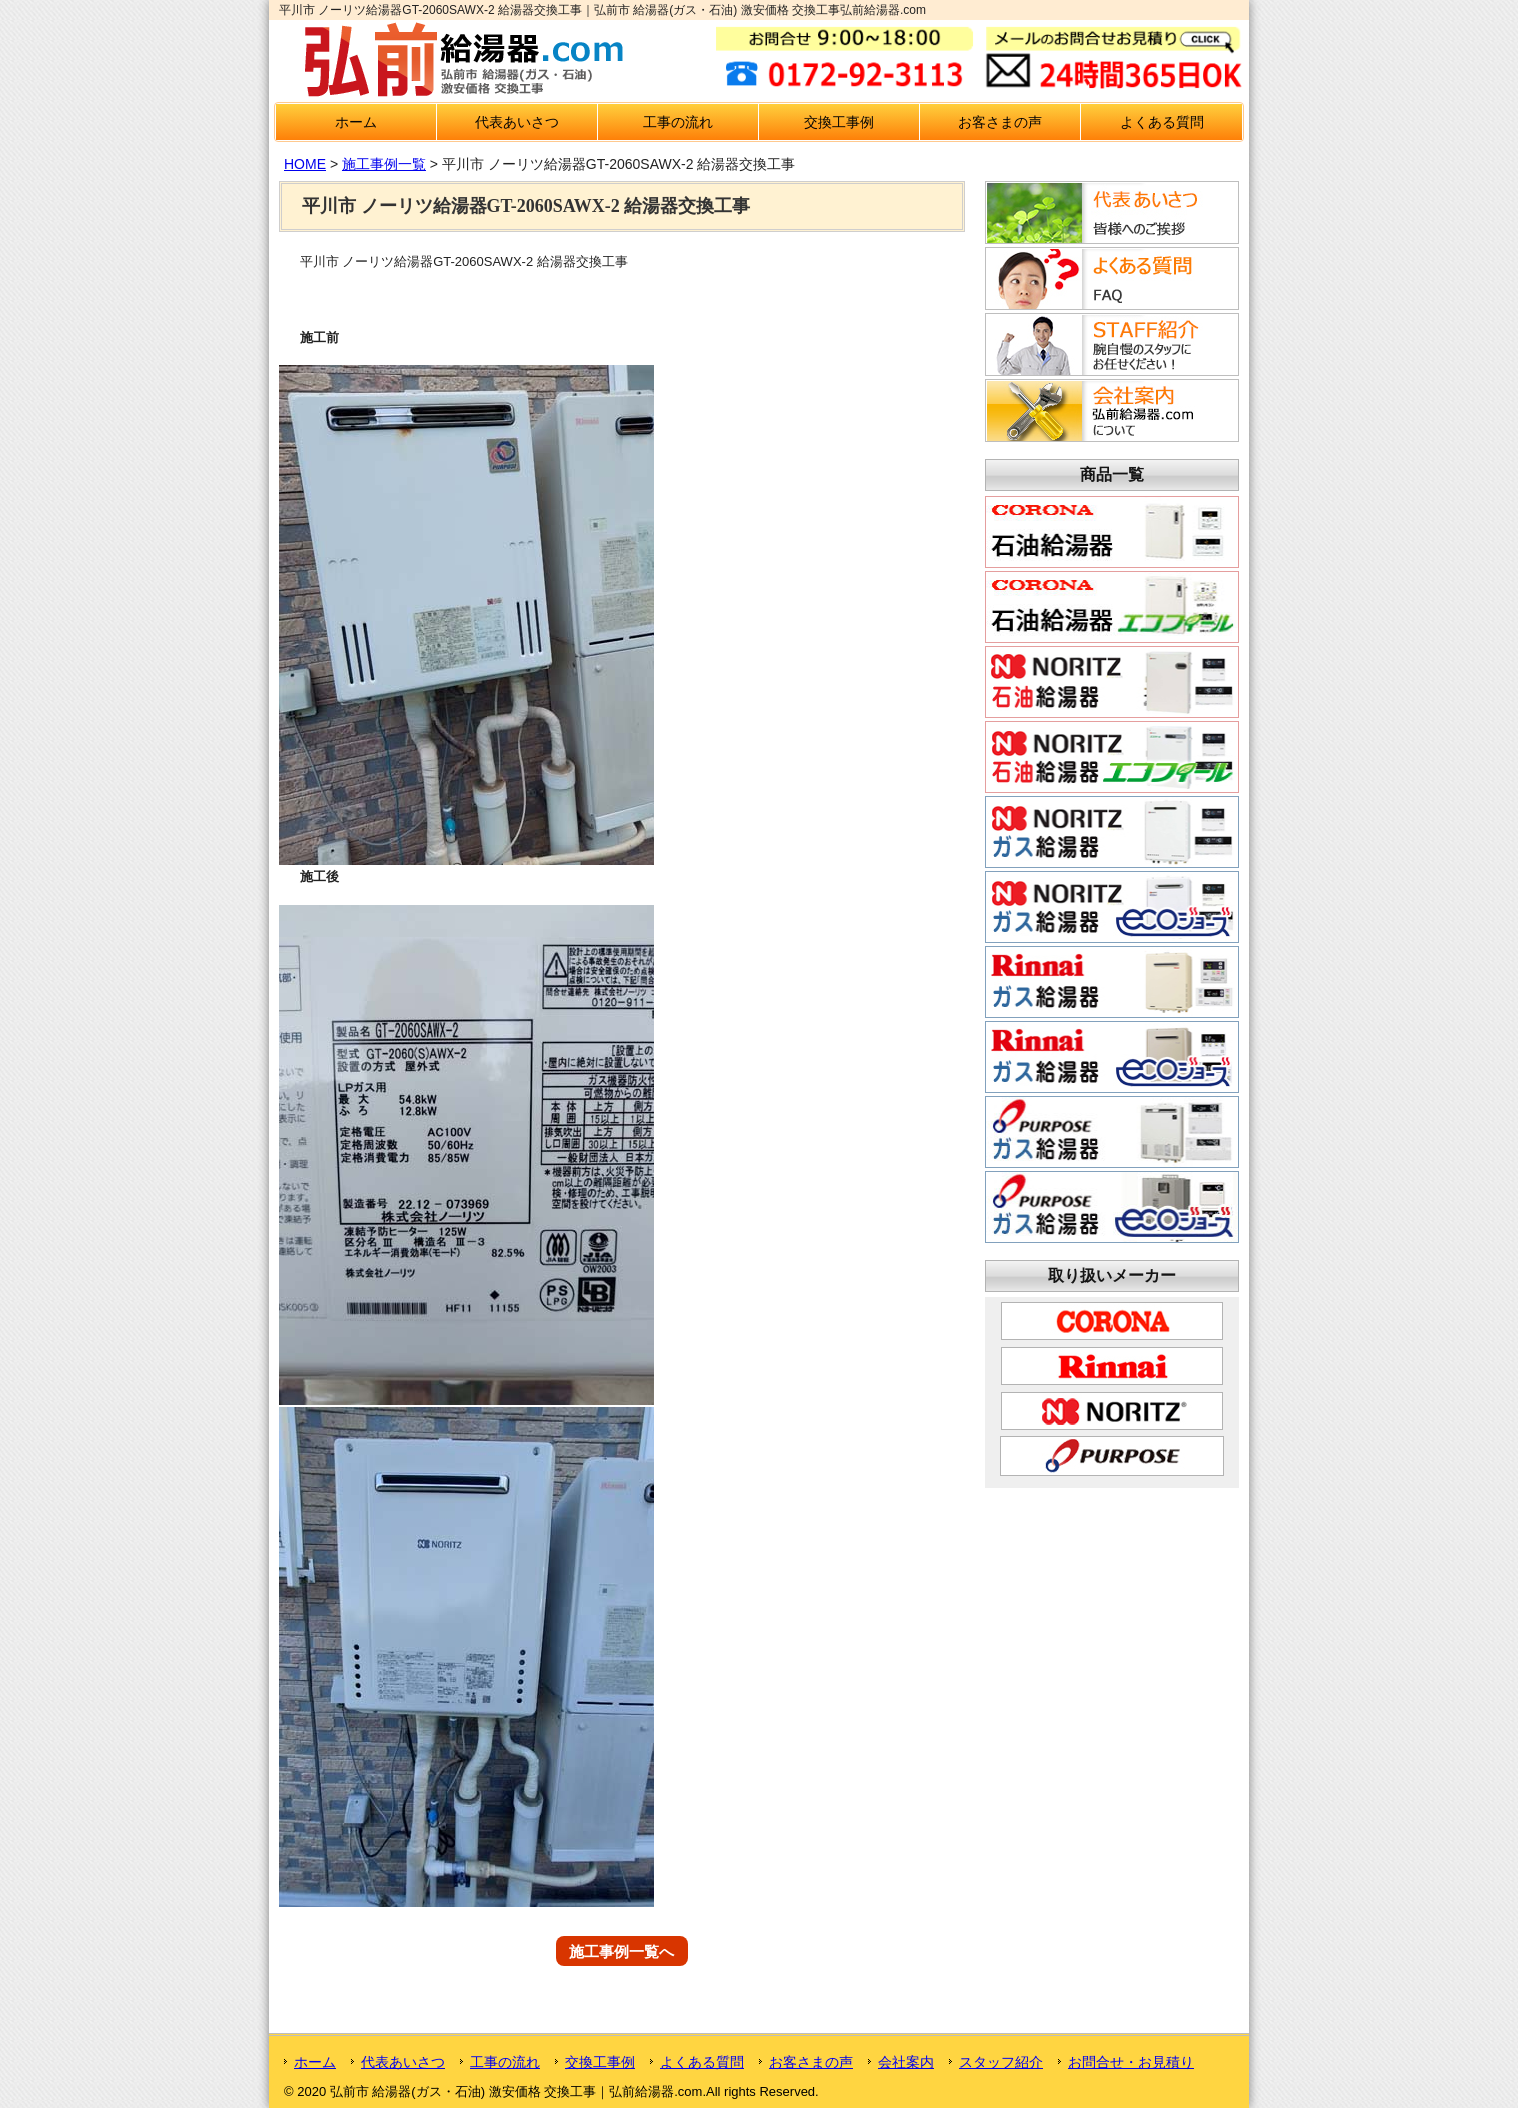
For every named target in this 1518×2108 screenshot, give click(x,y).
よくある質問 (1162, 122)
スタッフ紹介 (1001, 2062)
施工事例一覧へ (621, 1950)
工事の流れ (678, 122)
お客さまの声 (1000, 122)
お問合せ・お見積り (1131, 2062)
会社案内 (906, 2062)
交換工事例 (839, 122)
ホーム (356, 122)
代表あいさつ (517, 122)
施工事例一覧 (384, 164)
